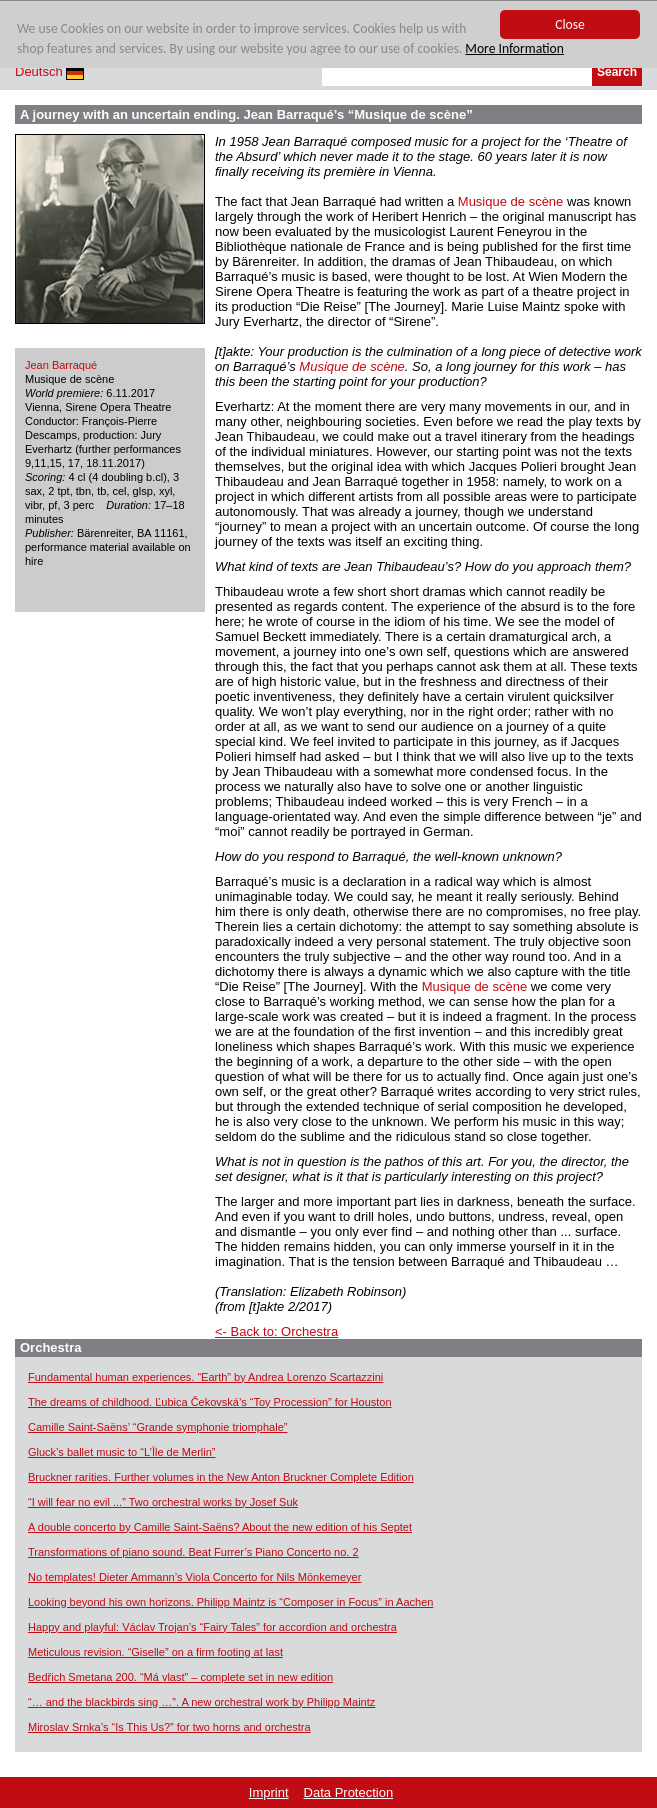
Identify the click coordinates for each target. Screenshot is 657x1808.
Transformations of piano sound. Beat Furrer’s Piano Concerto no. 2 (193, 1552)
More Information (514, 49)
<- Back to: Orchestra (276, 1331)
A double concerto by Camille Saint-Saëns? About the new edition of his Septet (220, 1527)
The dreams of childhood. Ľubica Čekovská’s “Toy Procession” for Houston (210, 1402)
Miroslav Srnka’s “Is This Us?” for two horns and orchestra (169, 1727)
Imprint (269, 1792)
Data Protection (349, 1792)
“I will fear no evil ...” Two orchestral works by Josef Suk (163, 1502)
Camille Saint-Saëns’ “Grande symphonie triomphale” (157, 1427)
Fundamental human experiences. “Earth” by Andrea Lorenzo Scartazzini (205, 1377)
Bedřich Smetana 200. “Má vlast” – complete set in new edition (180, 1677)
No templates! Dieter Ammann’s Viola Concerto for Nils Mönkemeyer (194, 1577)
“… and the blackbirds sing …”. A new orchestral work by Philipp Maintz (201, 1702)
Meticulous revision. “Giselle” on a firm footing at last (155, 1652)
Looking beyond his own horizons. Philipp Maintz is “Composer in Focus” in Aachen (230, 1602)
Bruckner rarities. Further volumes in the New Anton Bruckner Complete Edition (221, 1477)
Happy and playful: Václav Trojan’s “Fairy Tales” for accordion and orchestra (212, 1627)
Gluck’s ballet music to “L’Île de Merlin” (121, 1452)
